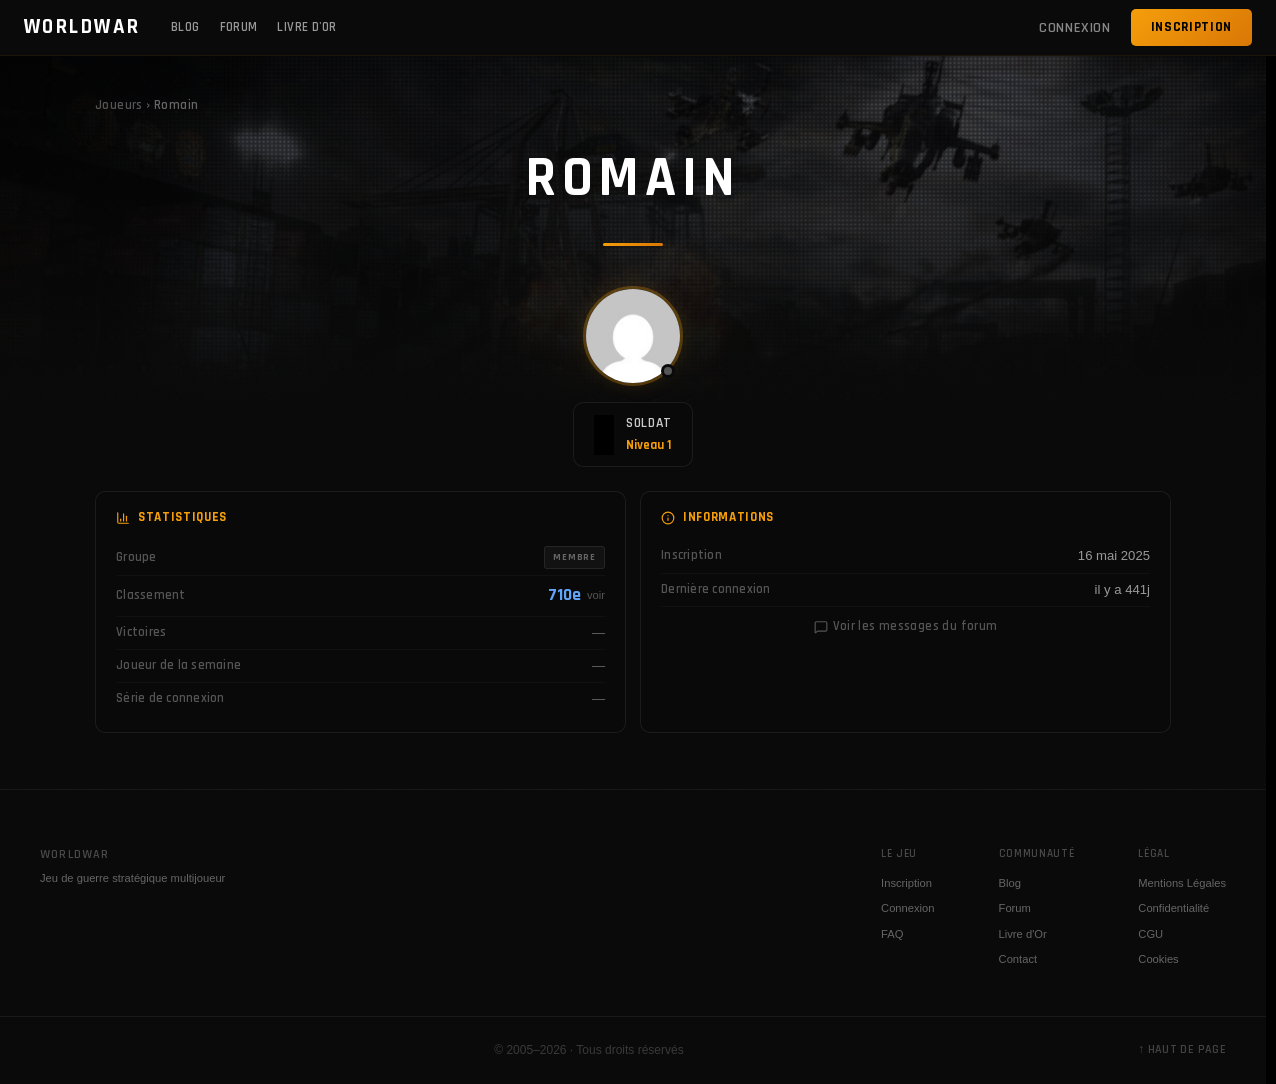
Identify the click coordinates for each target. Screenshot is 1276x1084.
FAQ (892, 934)
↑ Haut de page (1182, 1049)
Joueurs (119, 105)
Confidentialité (1173, 908)
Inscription (1191, 27)
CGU (1150, 934)
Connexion (908, 908)
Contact (1018, 959)
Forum (239, 27)
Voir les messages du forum (906, 626)
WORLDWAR (82, 27)
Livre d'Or (306, 27)
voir (596, 595)
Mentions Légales (1182, 883)
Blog (185, 27)
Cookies (1158, 959)
